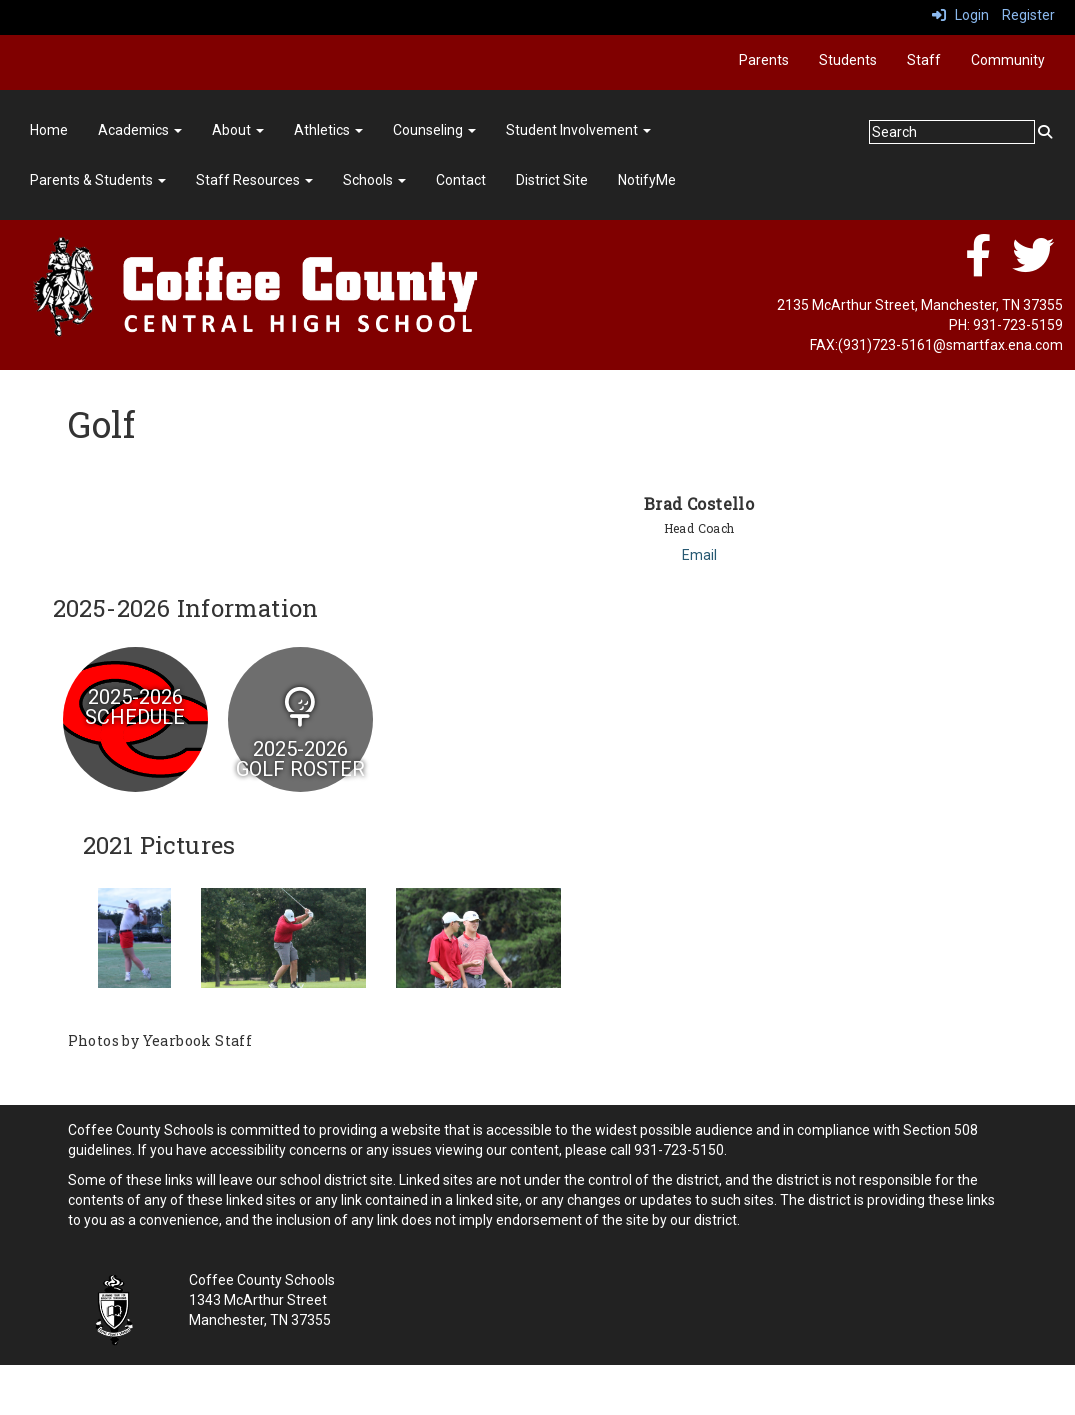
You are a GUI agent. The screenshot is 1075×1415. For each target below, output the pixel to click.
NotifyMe (647, 180)
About (238, 130)
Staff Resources (254, 180)
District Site (552, 180)
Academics (140, 130)
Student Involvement (578, 130)
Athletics (328, 130)
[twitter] (1033, 266)
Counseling (434, 130)
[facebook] (978, 266)
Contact (461, 180)
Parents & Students (98, 180)
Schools (374, 180)
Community (1008, 60)
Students (848, 60)
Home (49, 130)
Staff (924, 60)
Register (1028, 15)
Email (699, 555)
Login (960, 15)
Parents (764, 60)
